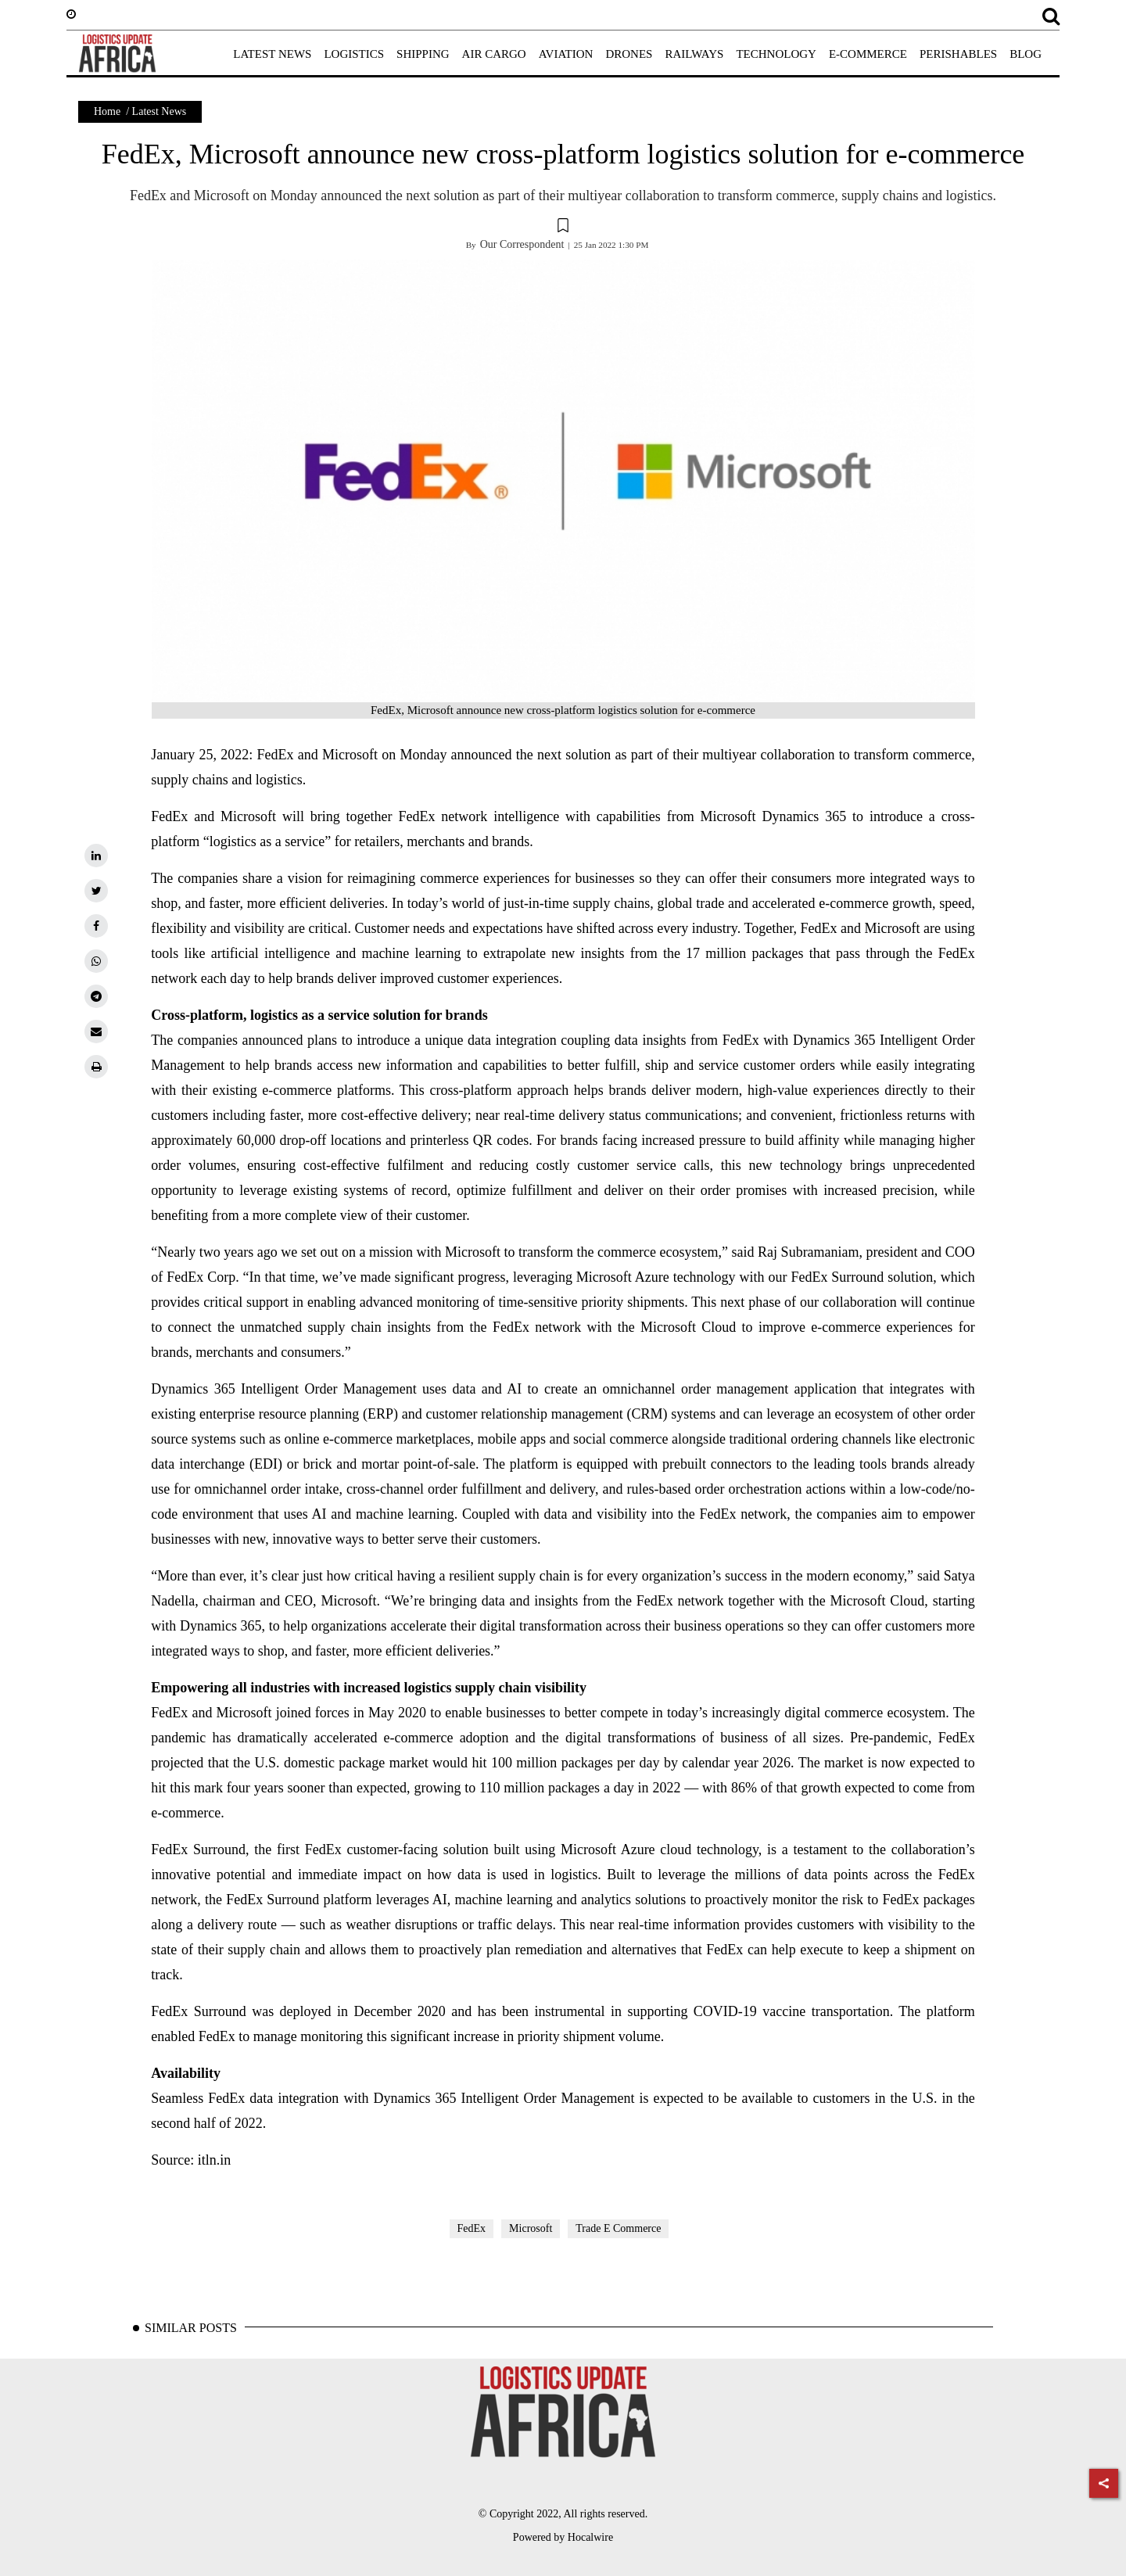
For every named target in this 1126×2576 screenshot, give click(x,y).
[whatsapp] (96, 961)
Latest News (159, 111)
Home (107, 111)
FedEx (471, 2228)
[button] (563, 227)
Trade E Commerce (618, 2228)
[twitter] (96, 890)
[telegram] (96, 996)
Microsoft (530, 2228)
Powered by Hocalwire (563, 2537)
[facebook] (96, 926)
